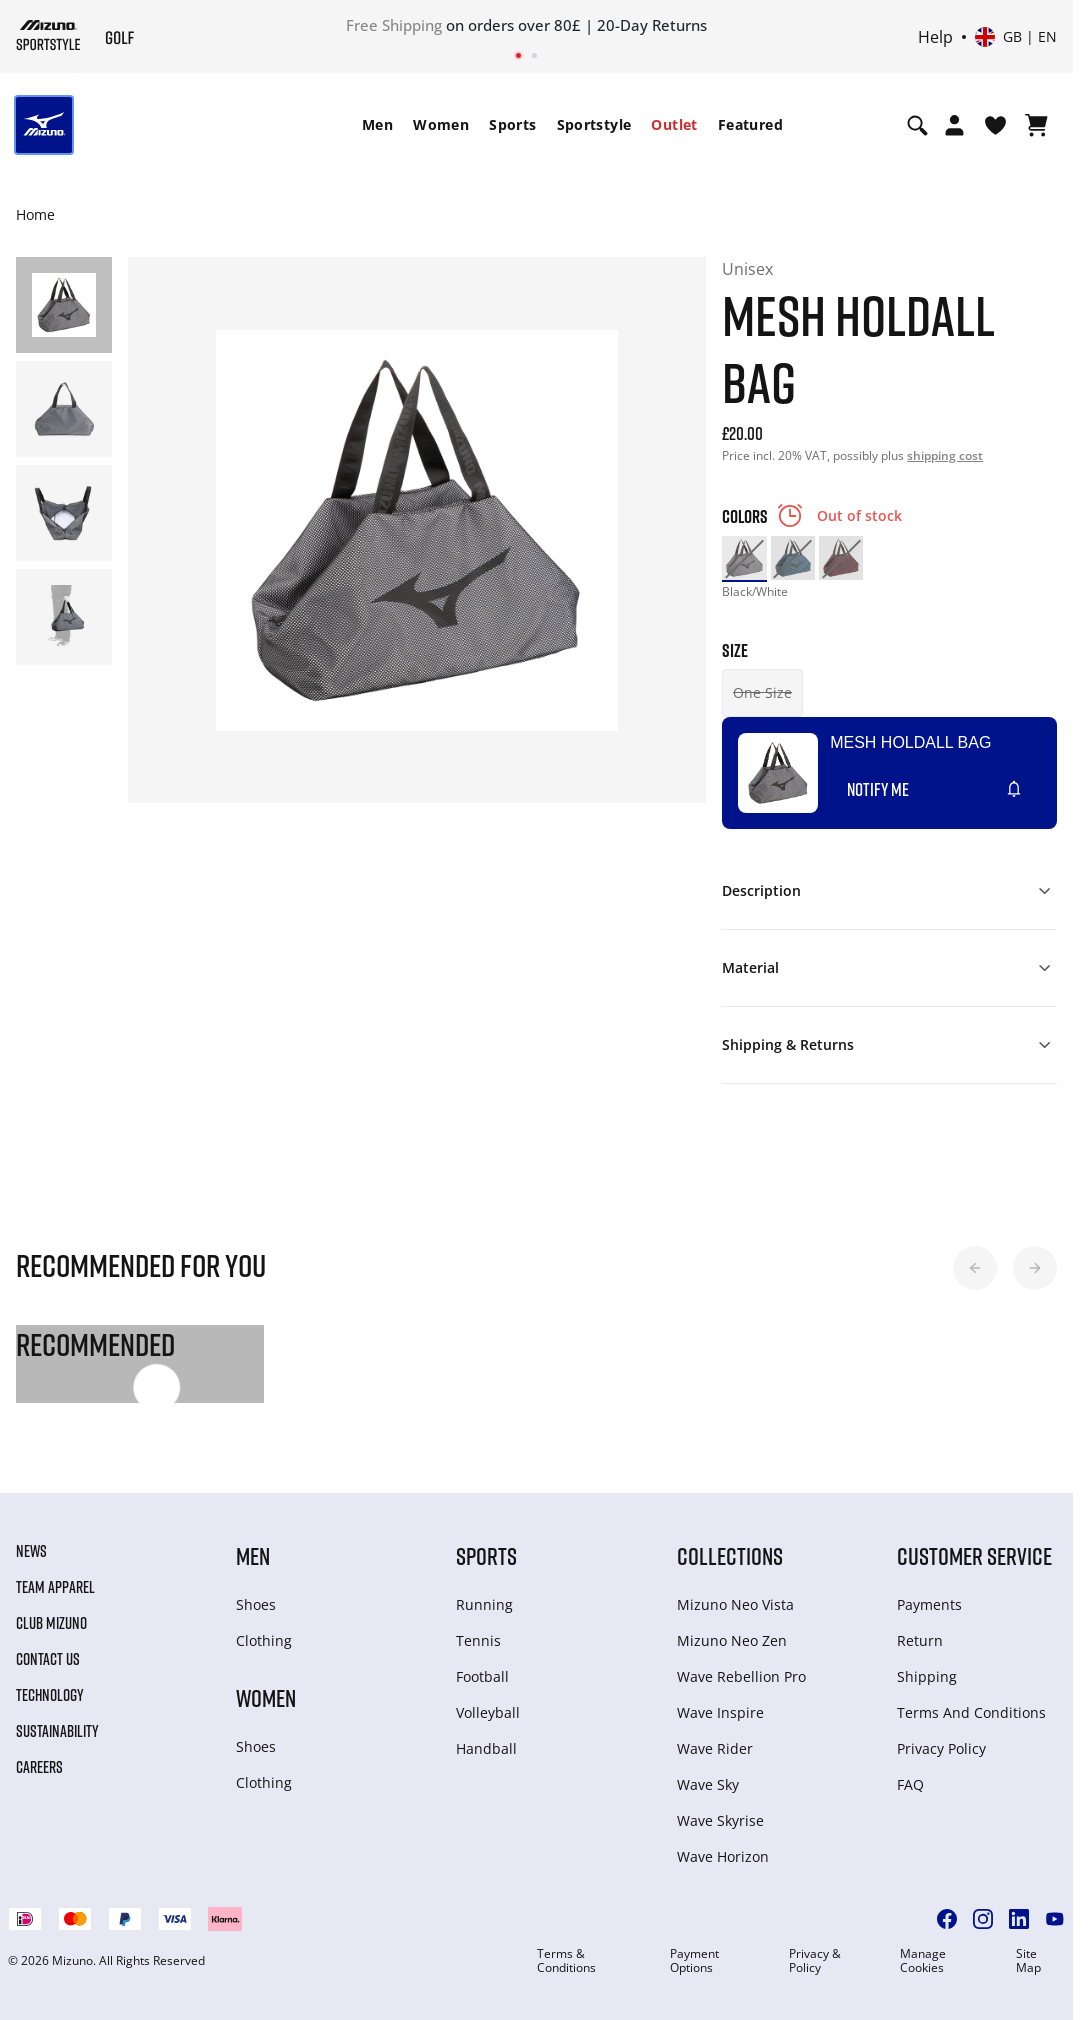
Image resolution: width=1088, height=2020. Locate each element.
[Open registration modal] (954, 125)
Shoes (256, 1604)
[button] (975, 1268)
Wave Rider (715, 1748)
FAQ (910, 1784)
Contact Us (48, 1659)
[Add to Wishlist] (1033, 781)
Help (935, 37)
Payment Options (694, 1961)
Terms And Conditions (971, 1712)
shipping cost (945, 455)
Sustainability (57, 1731)
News (31, 1551)
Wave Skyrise (720, 1820)
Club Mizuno (51, 1623)
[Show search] (917, 125)
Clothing (264, 1640)
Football (482, 1676)
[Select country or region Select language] (1016, 37)
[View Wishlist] (995, 125)
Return (920, 1640)
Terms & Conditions (566, 1961)
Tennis (478, 1640)
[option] (744, 558)
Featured (750, 124)
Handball (486, 1748)
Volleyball (488, 1712)
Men (377, 124)
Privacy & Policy (815, 1961)
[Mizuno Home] (48, 35)
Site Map (1028, 1961)
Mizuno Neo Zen (732, 1640)
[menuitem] (377, 125)
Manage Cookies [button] (923, 1961)
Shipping (927, 1676)
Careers (39, 1767)
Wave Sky (708, 1784)
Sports (512, 124)
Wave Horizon (723, 1856)
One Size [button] (762, 692)
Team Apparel (55, 1587)
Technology (50, 1695)
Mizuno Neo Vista (735, 1604)
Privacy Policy (941, 1748)
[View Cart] (1036, 125)
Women (441, 124)
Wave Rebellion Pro (741, 1676)
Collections (730, 1555)
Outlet (674, 124)
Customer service (974, 1555)
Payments (929, 1604)
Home (35, 214)
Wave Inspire (720, 1712)
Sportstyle (594, 124)
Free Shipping (394, 25)
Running (484, 1604)
